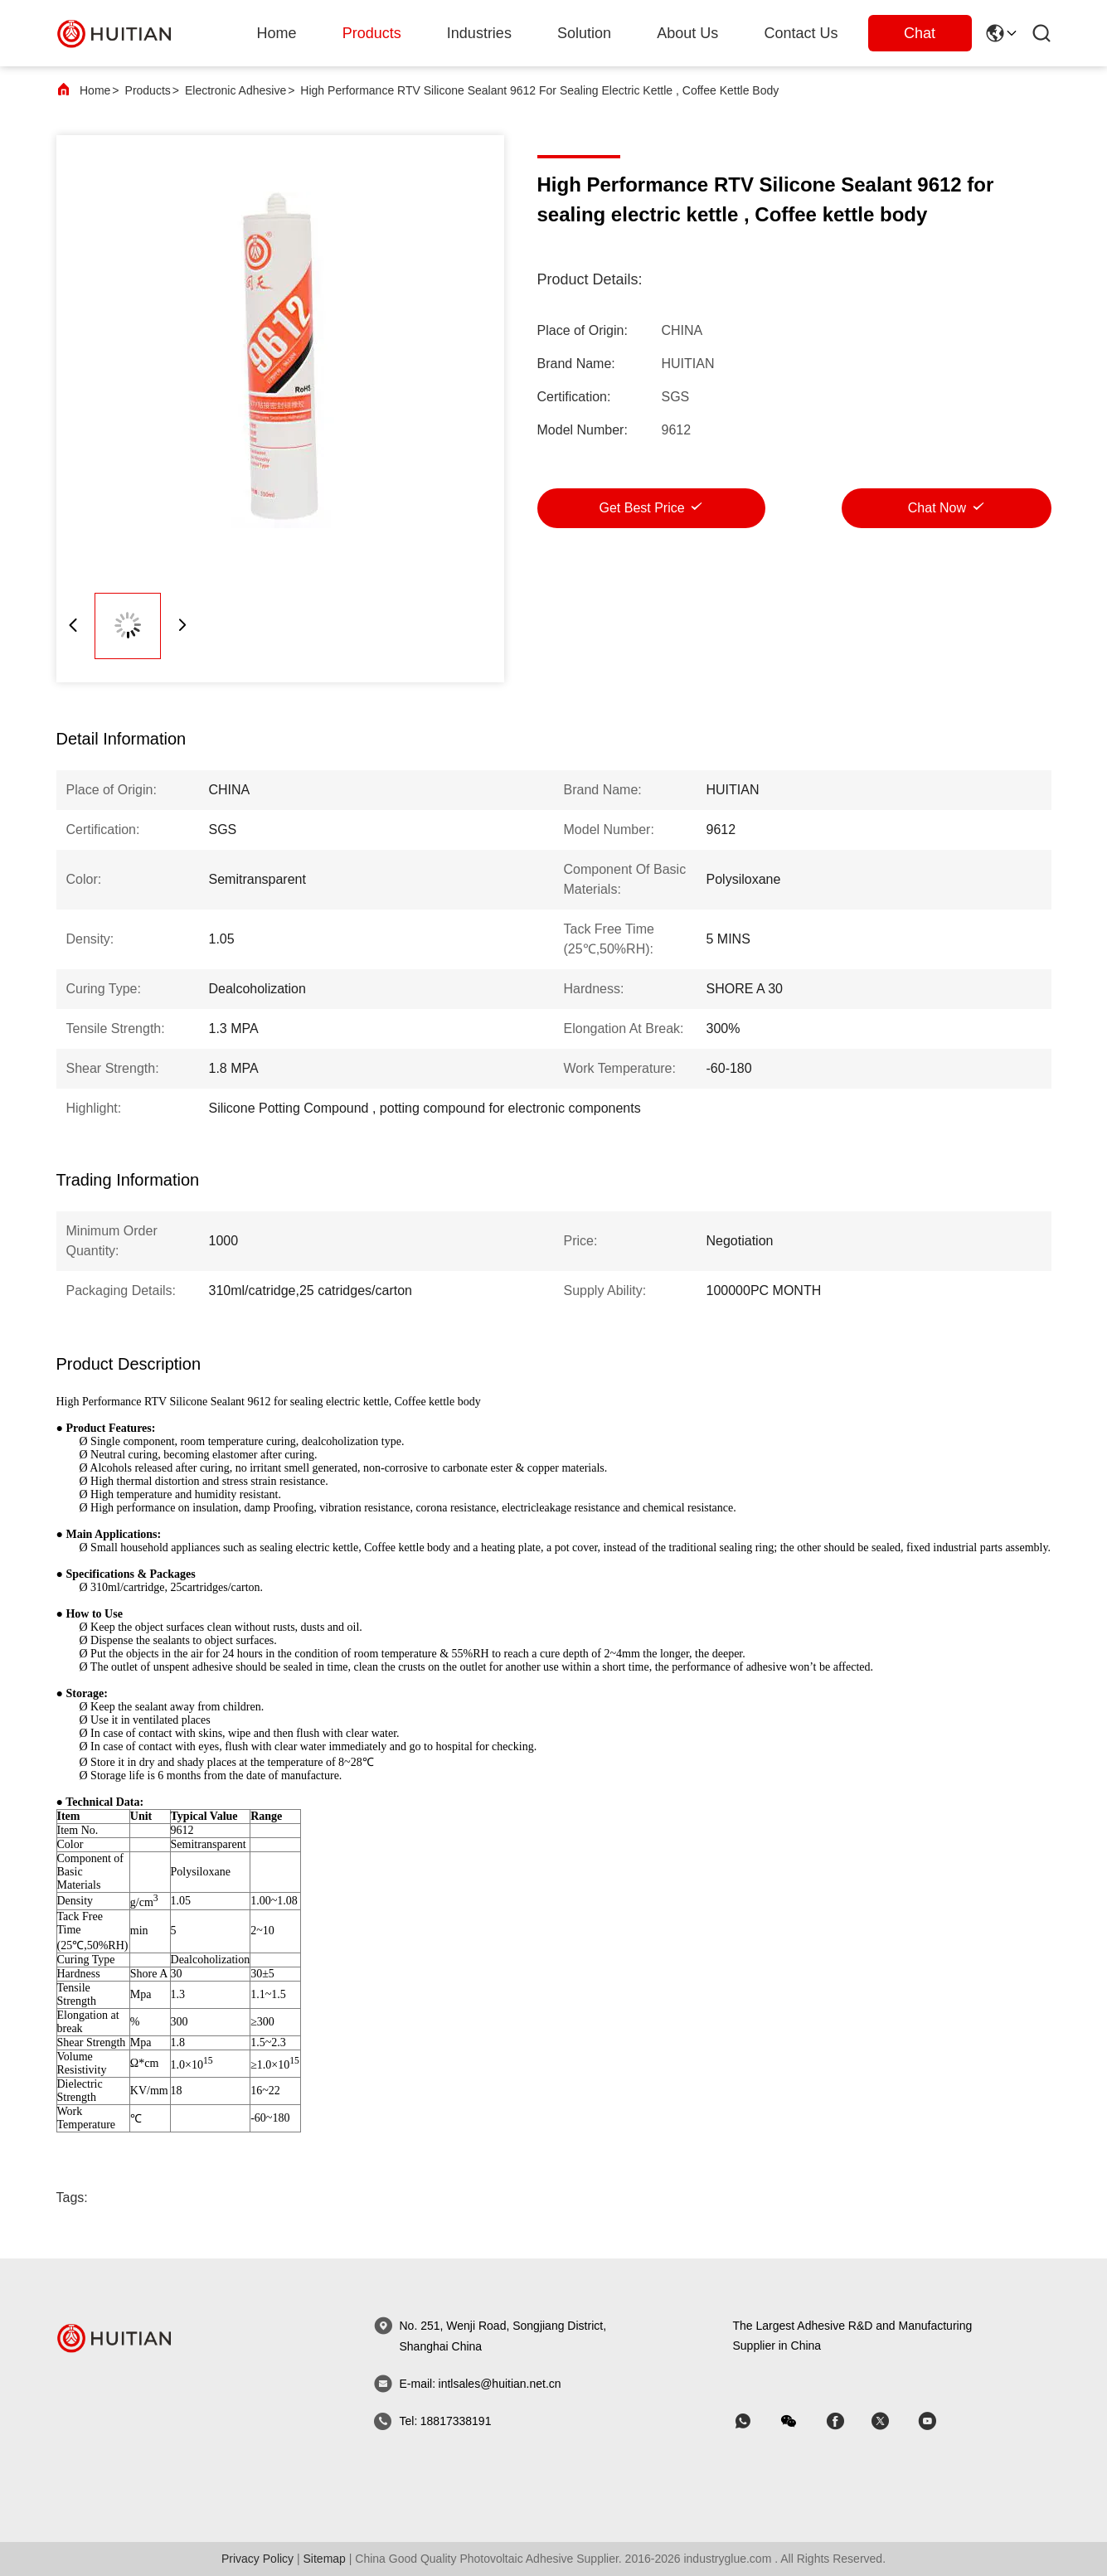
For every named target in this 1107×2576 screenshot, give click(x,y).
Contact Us (801, 33)
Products (148, 90)
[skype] (846, 2421)
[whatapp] (754, 2421)
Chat (919, 33)
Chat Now (937, 508)
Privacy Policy (257, 2558)
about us (687, 33)
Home (277, 33)
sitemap (324, 2558)
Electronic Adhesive (235, 90)
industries (479, 33)
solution (584, 33)
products (371, 33)
